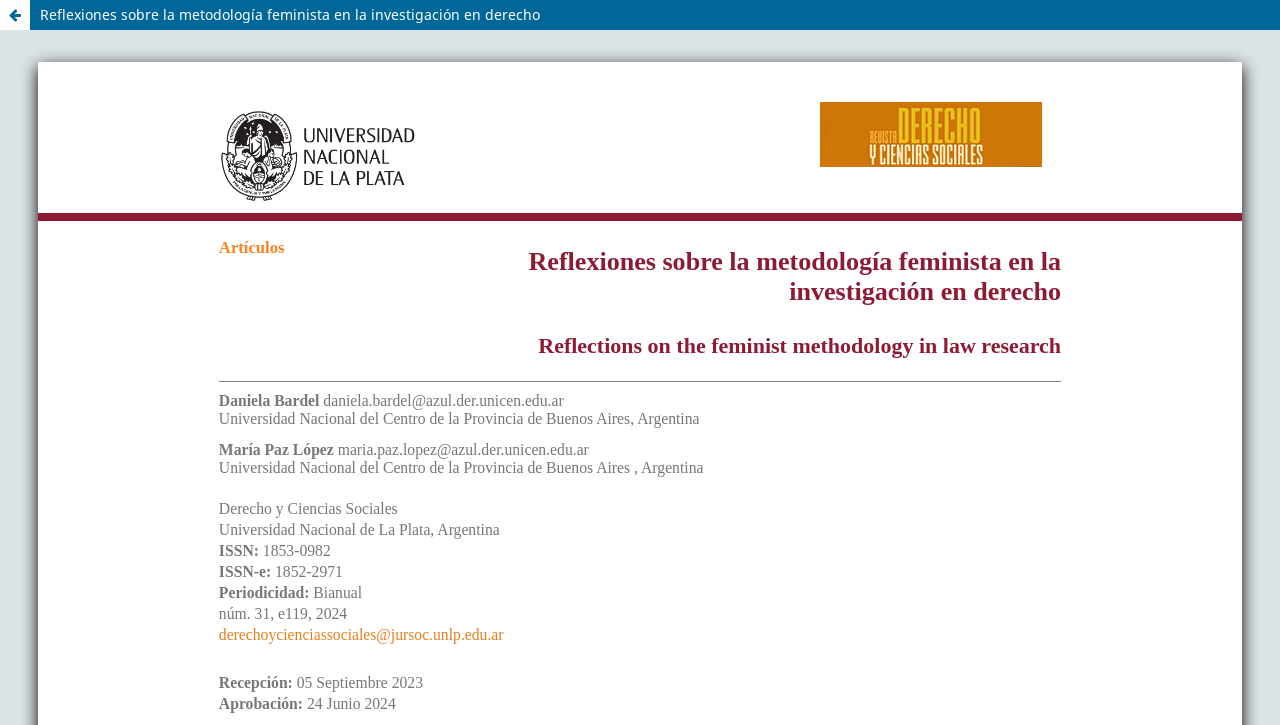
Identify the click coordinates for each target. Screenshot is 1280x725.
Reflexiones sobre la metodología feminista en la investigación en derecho (290, 14)
